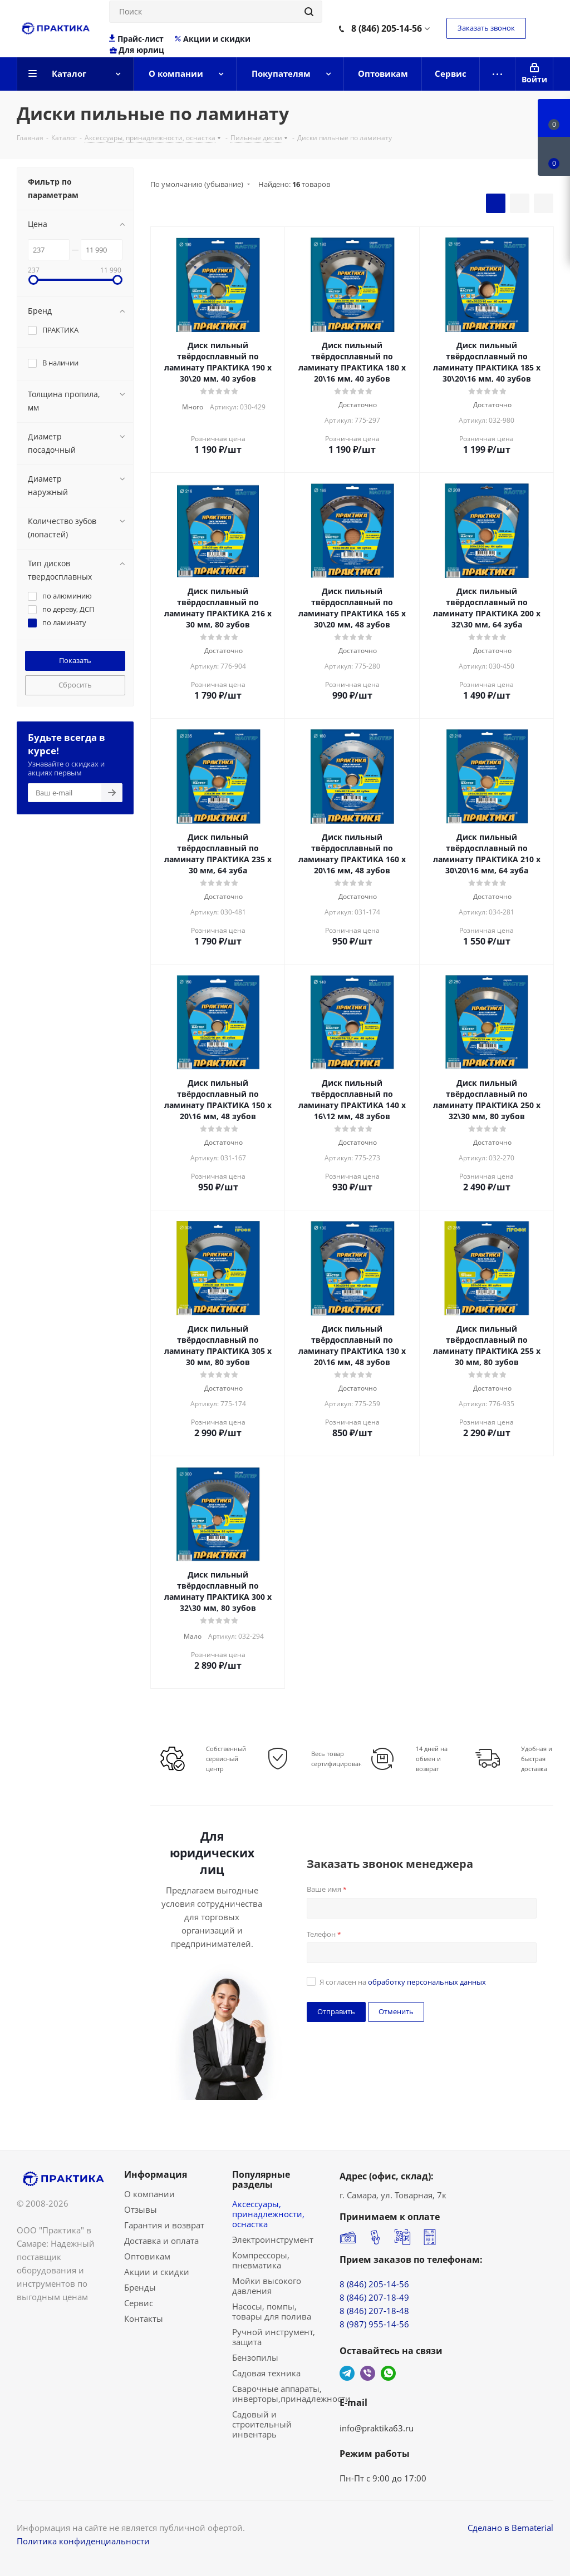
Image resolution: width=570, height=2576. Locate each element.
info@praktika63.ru (377, 2428)
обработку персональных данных (427, 1982)
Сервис (138, 2302)
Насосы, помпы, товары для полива (271, 2311)
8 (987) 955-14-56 (374, 2324)
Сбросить (75, 685)
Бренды (140, 2287)
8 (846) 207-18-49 (374, 2297)
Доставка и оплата (161, 2240)
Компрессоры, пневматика (260, 2260)
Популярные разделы (261, 2179)
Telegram (347, 2373)
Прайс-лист (136, 39)
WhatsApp (388, 2373)
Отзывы (140, 2209)
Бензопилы (255, 2357)
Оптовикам (147, 2256)
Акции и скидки (212, 39)
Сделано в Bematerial (510, 2527)
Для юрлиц (136, 50)
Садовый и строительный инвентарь (262, 2424)
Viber (367, 2373)
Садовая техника (266, 2373)
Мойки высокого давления (266, 2285)
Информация (155, 2174)
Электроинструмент (272, 2239)
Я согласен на (403, 1982)
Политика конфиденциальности (83, 2541)
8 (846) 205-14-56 (386, 28)
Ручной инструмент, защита (273, 2336)
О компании (149, 2193)
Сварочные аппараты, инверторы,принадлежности (291, 2393)
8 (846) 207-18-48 (374, 2310)
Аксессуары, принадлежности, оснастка (268, 2213)
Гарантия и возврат (164, 2225)
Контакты (143, 2318)
